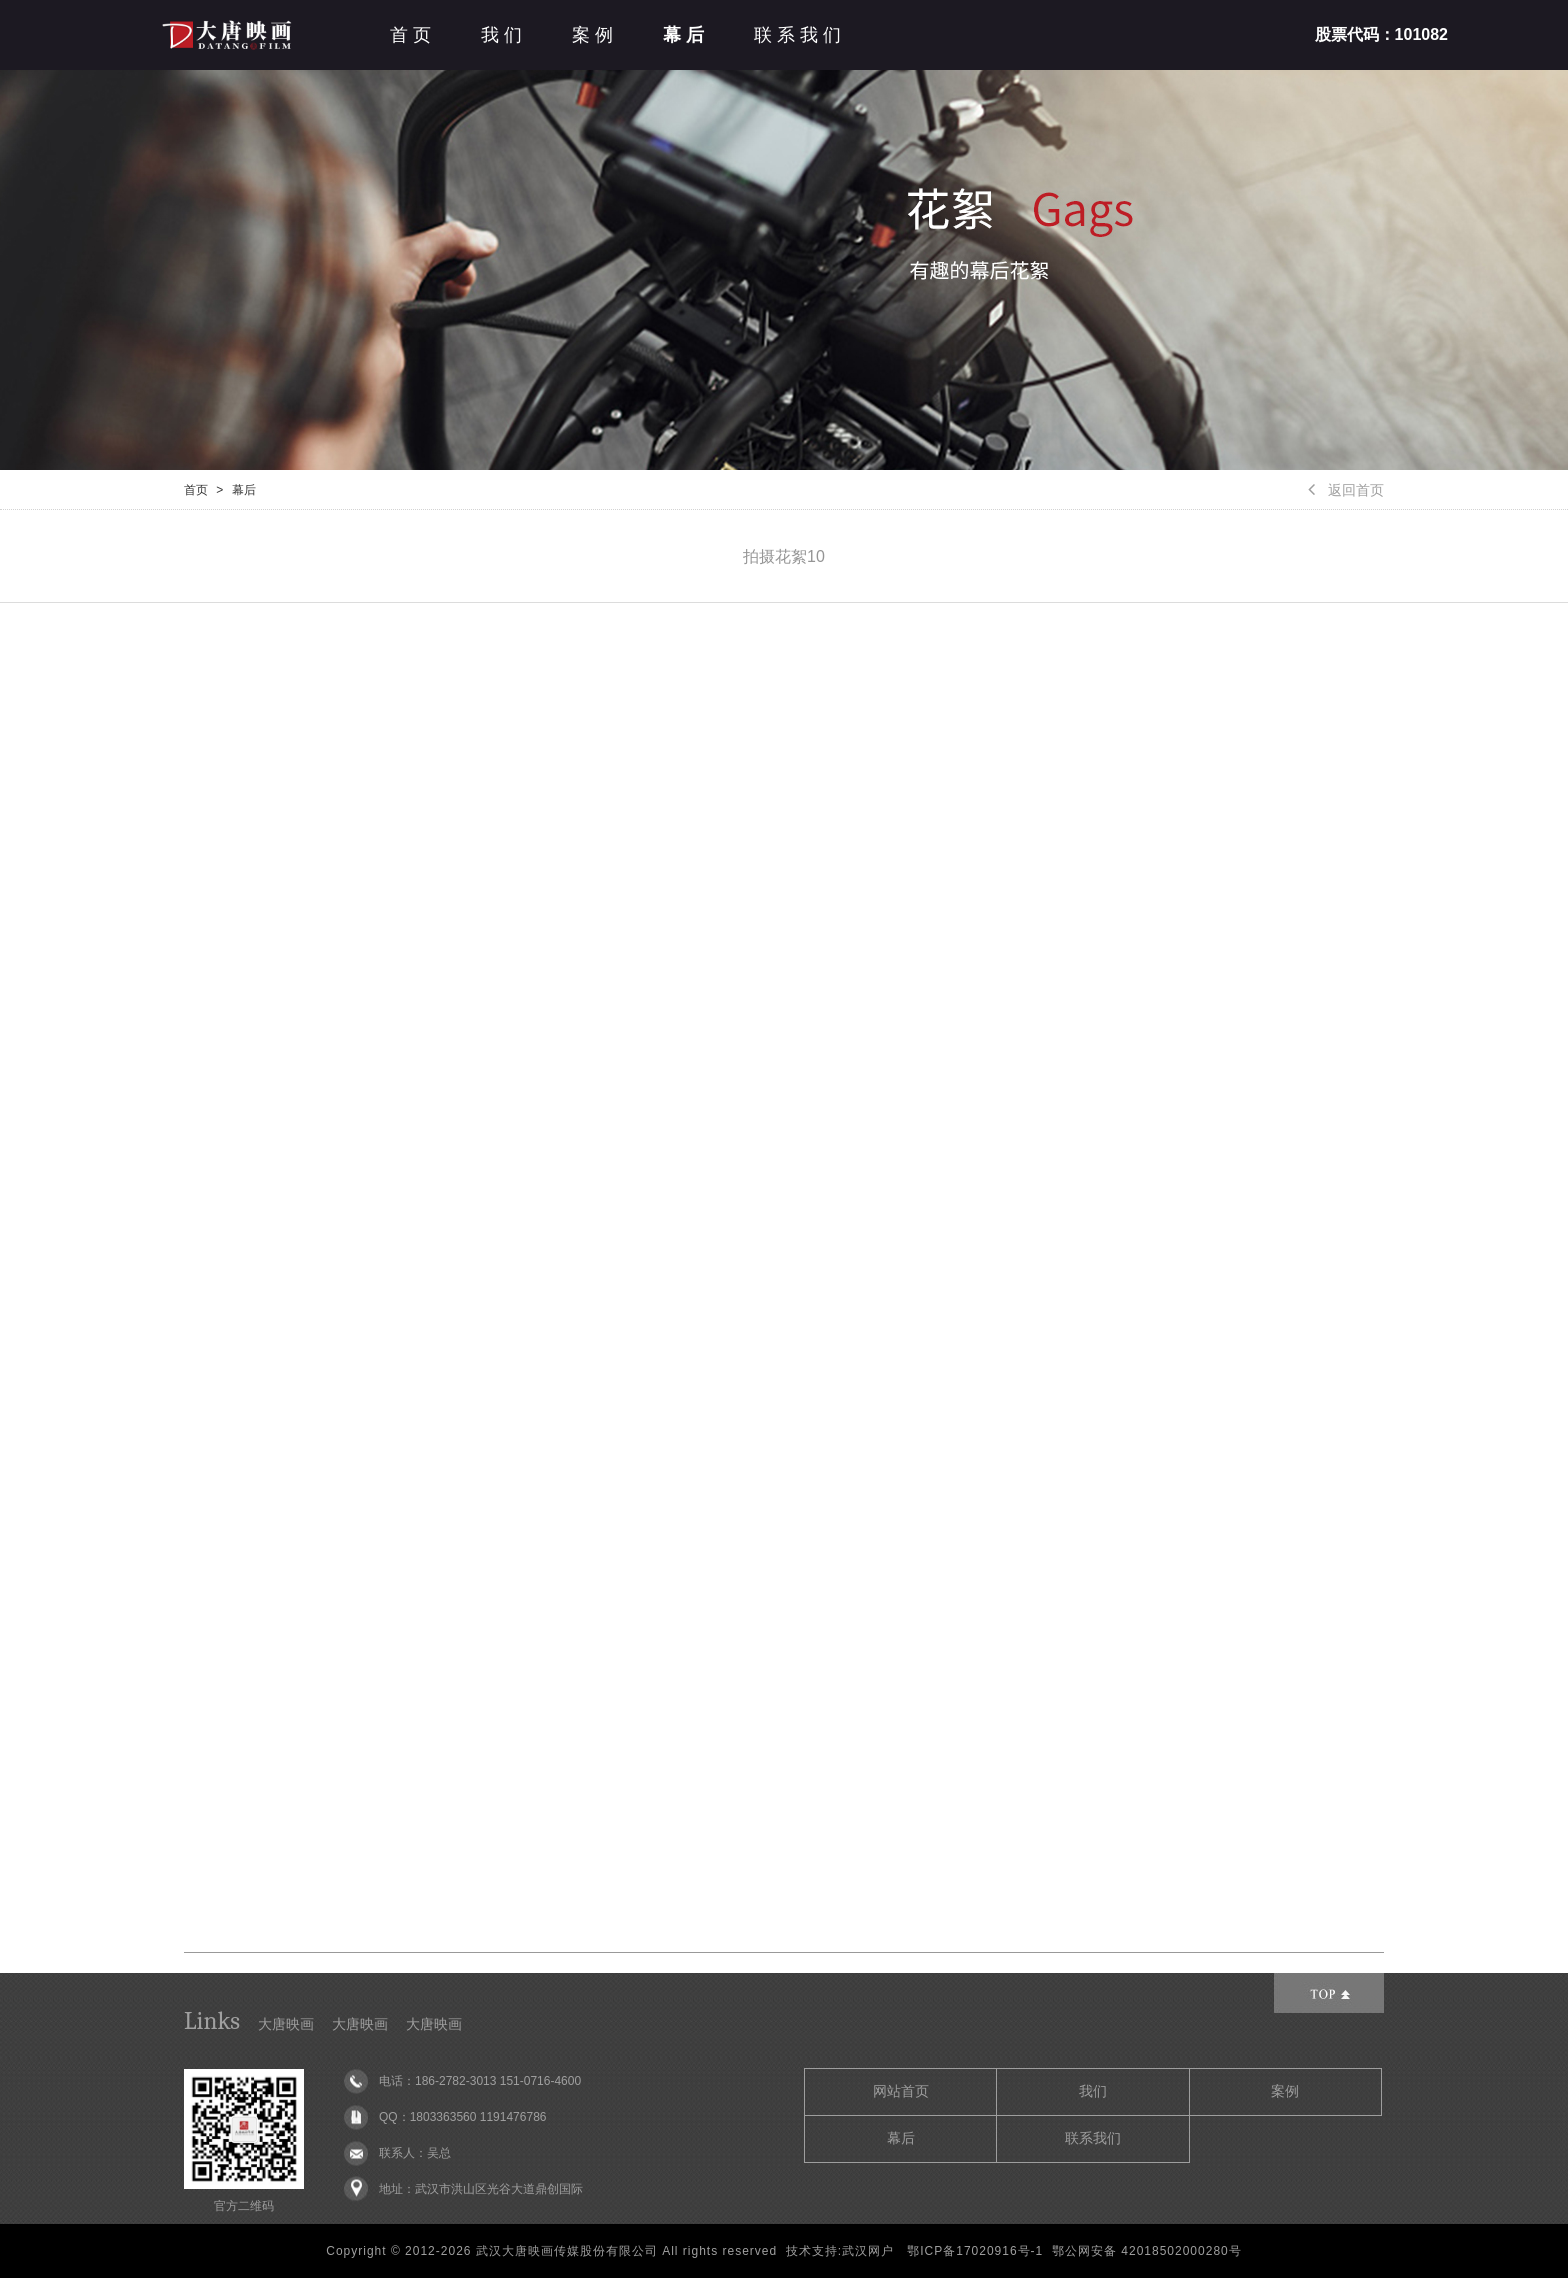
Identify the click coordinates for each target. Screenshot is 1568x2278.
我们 (504, 35)
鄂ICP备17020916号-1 (975, 2251)
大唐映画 (286, 2024)
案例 (595, 35)
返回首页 (1346, 490)
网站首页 (901, 2091)
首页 (413, 35)
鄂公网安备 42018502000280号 (1147, 2251)
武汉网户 (868, 2251)
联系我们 (800, 35)
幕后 (686, 35)
